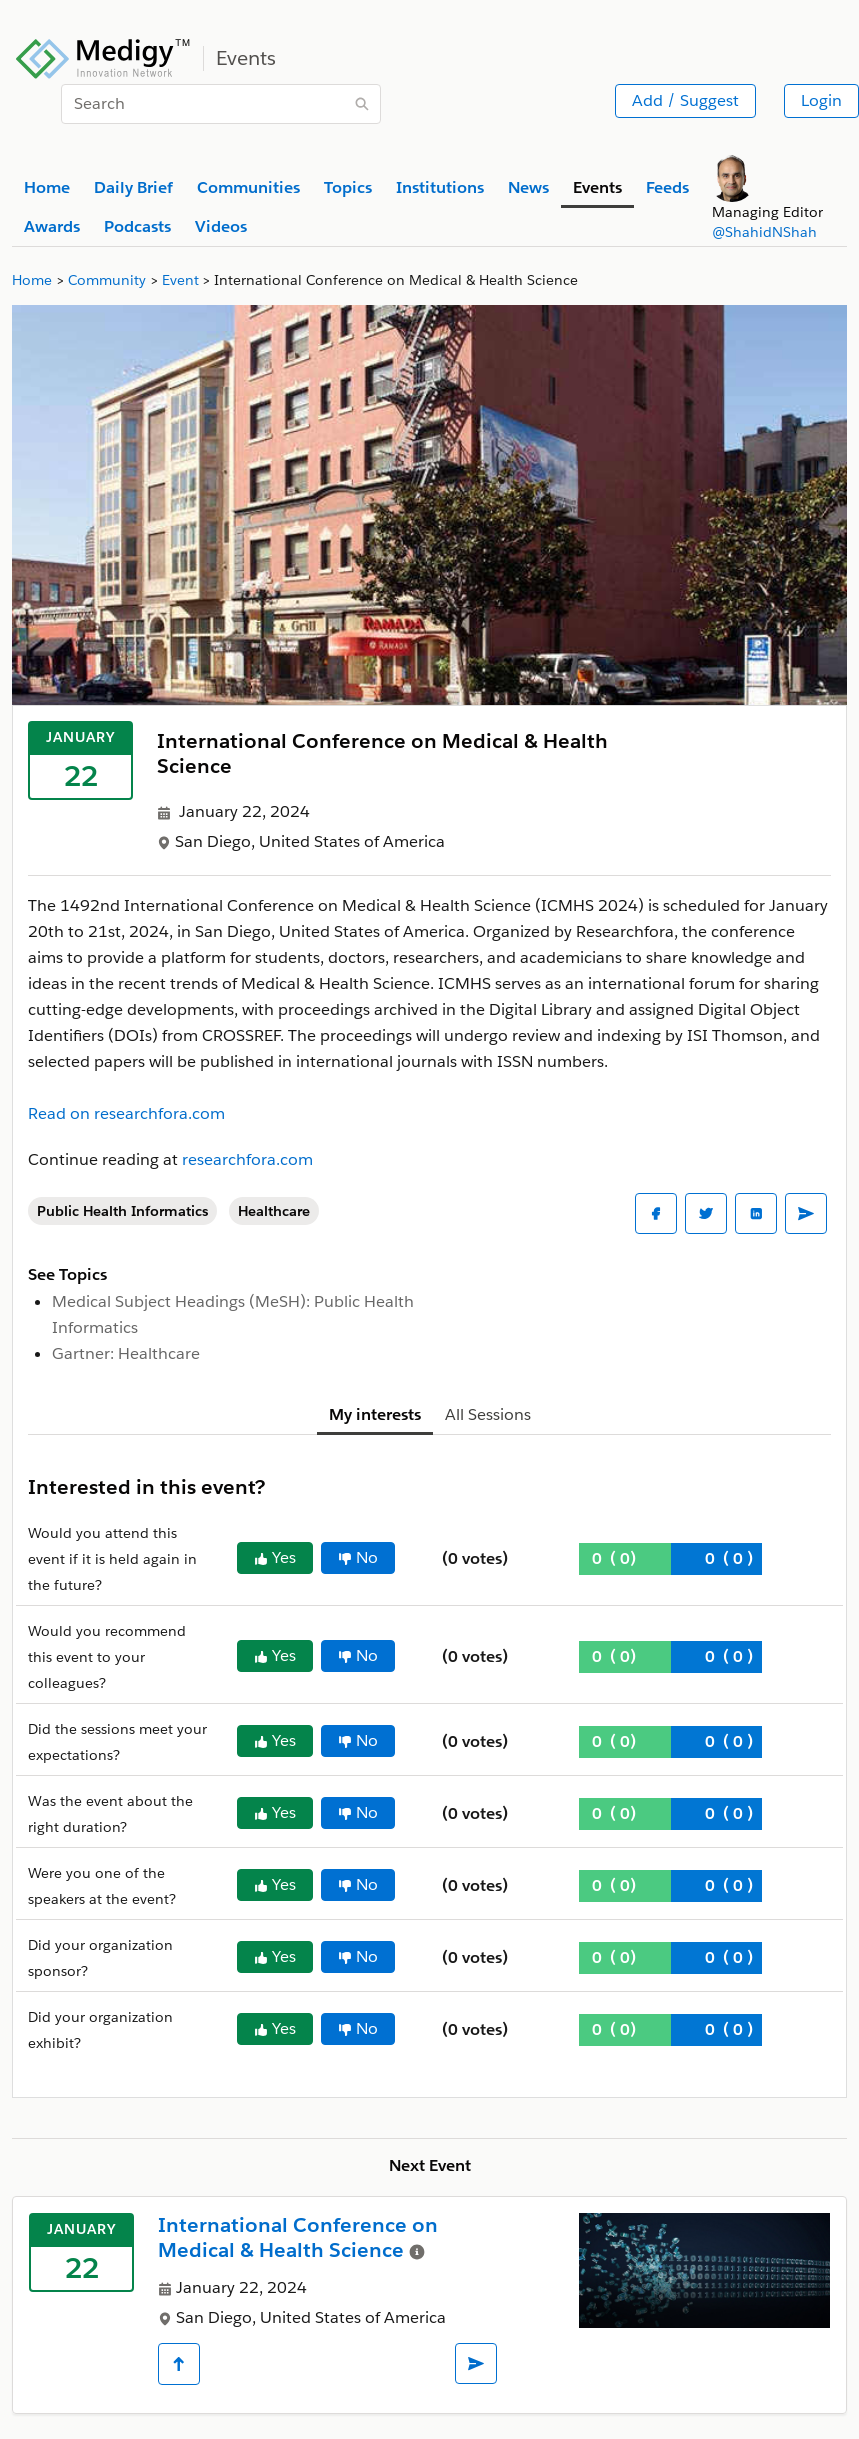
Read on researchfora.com (126, 1113)
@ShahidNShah (764, 232)
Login (821, 100)
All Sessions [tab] (488, 1414)
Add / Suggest (685, 100)
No (358, 1557)
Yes (275, 1557)
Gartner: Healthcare (126, 1353)
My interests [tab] (375, 1414)
